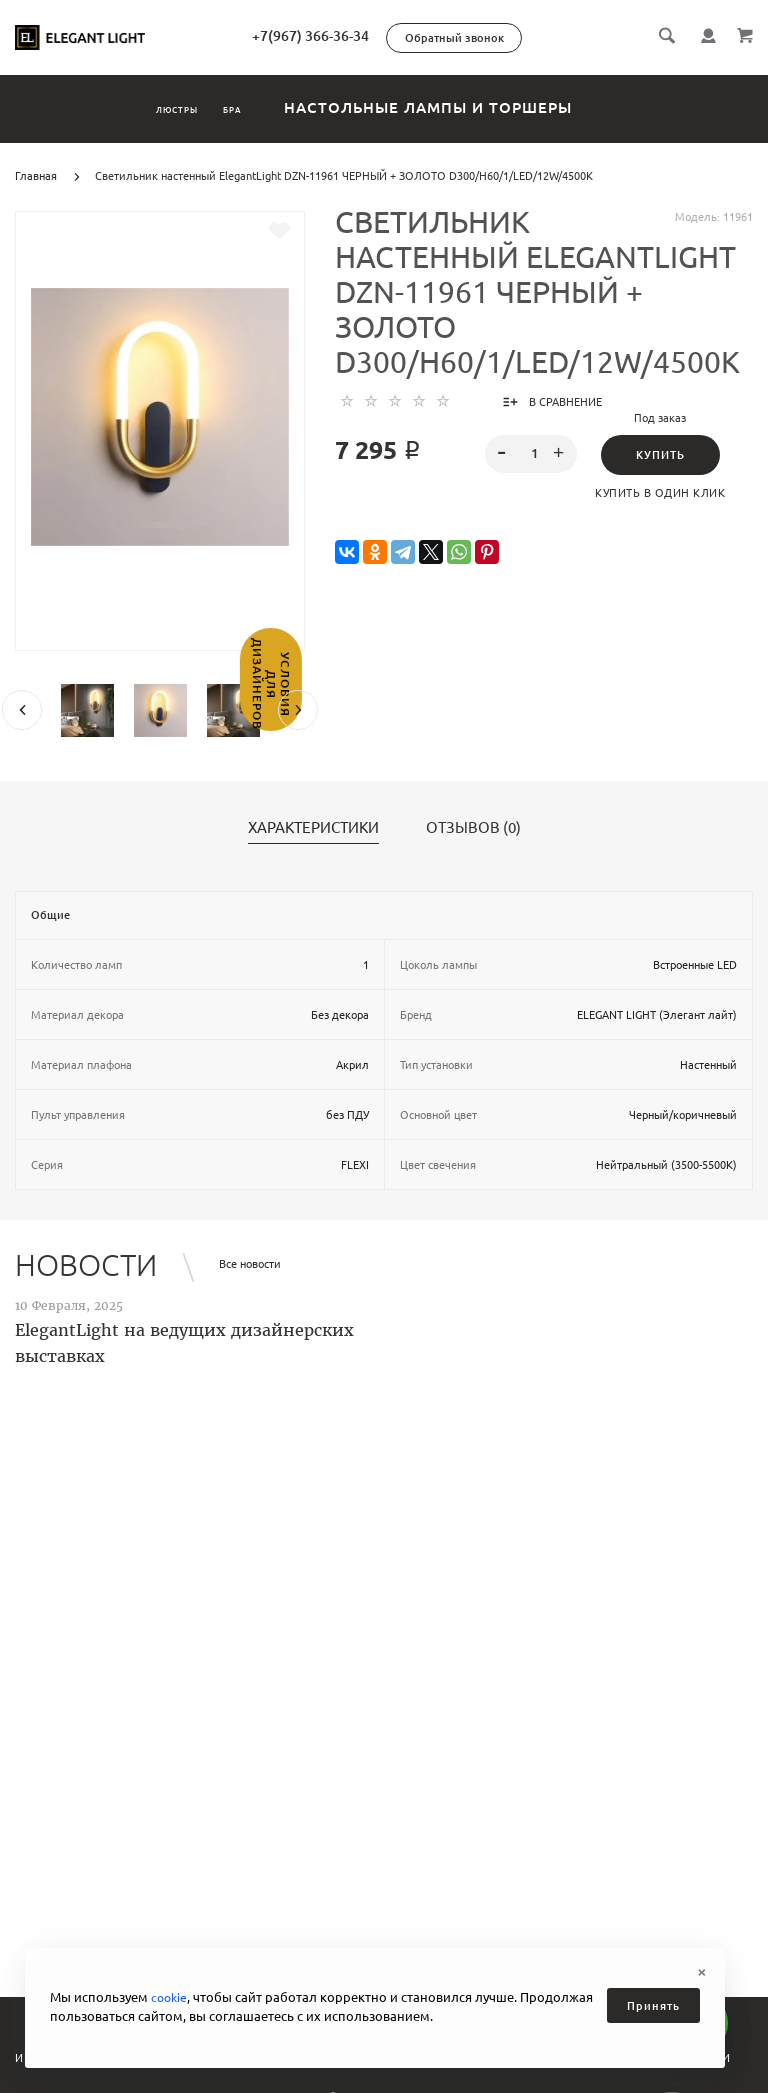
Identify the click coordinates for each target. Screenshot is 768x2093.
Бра (267, 107)
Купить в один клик (660, 493)
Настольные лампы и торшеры (489, 107)
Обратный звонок (539, 38)
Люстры (152, 107)
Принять (653, 2006)
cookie (170, 1997)
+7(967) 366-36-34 (395, 36)
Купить (660, 455)
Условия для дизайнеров (17, 735)
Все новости (250, 1264)
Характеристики (313, 828)
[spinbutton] (531, 454)
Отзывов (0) (473, 828)
